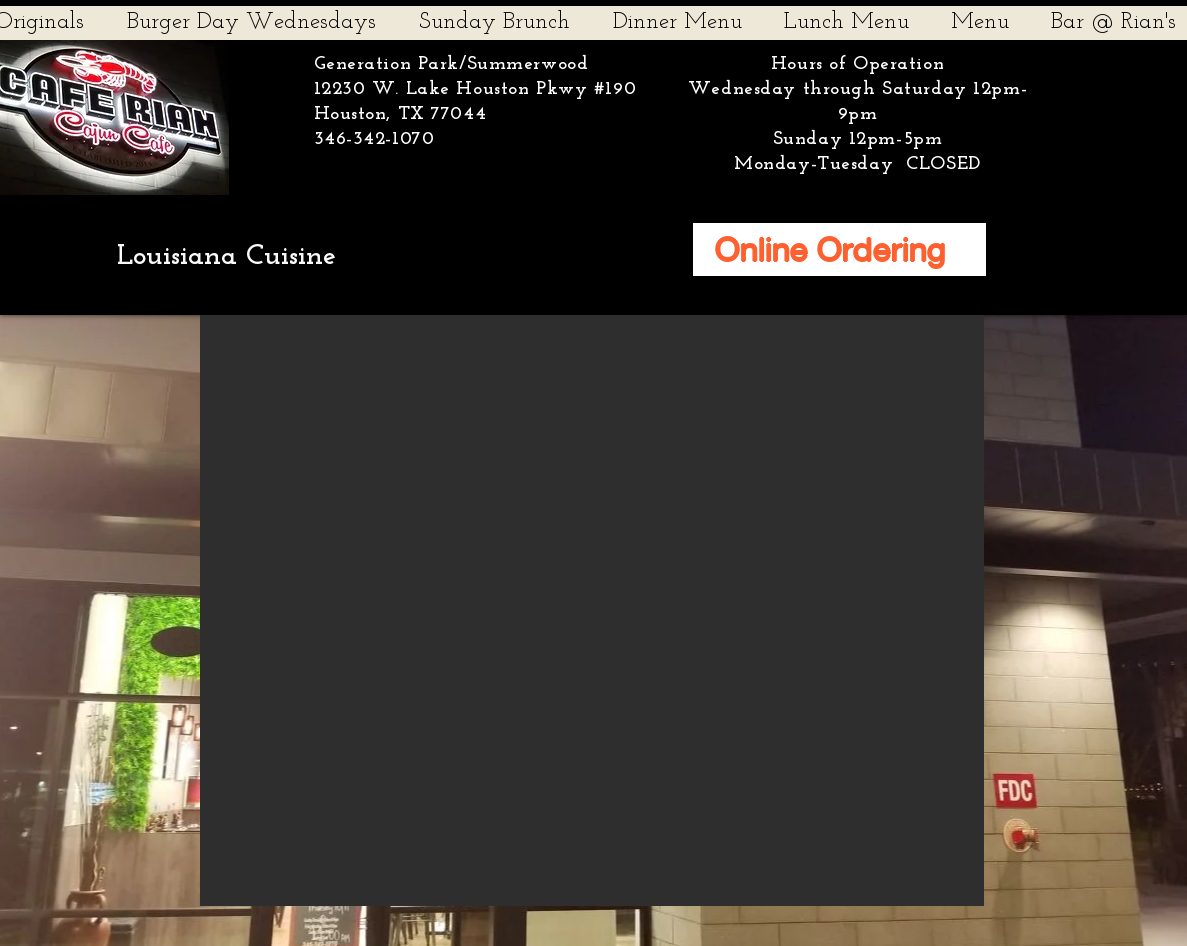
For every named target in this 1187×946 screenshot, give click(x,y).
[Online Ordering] (839, 249)
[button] (592, 610)
